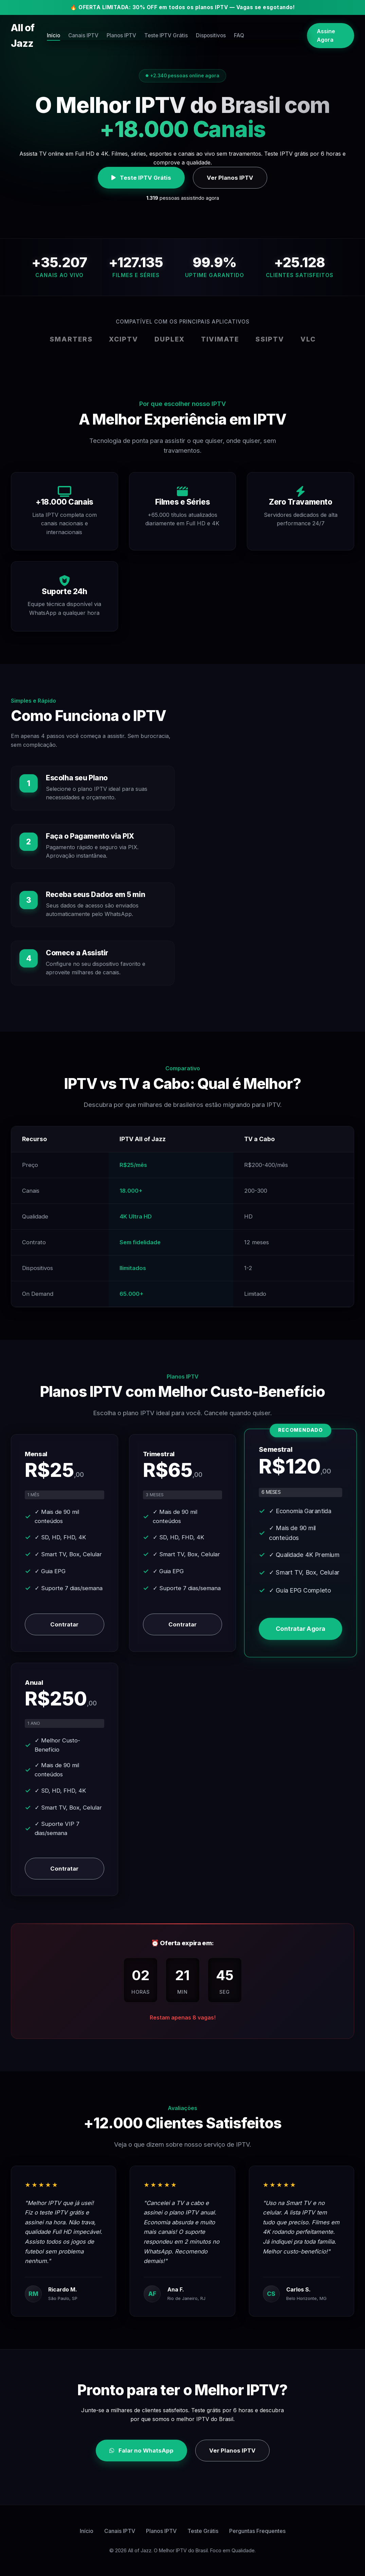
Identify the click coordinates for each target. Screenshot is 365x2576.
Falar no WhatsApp (141, 2450)
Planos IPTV (153, 28)
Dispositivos (248, 28)
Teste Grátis (202, 2531)
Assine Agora (326, 27)
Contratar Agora (300, 1628)
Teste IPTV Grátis (200, 28)
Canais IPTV (112, 28)
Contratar (64, 1624)
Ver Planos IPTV (230, 177)
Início (79, 28)
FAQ (279, 28)
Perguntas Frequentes (257, 2531)
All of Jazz (34, 28)
